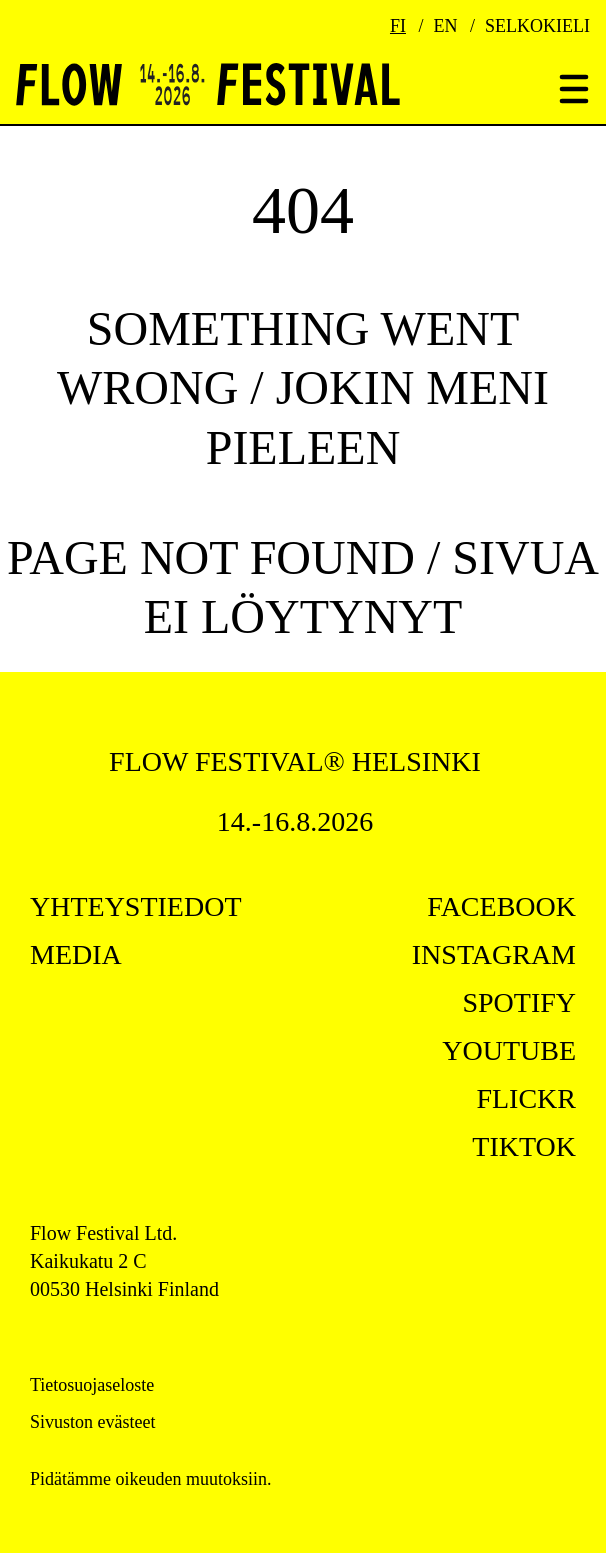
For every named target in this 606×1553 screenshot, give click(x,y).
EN (446, 26)
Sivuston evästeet (92, 1422)
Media (76, 954)
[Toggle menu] (574, 90)
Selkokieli (537, 26)
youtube (509, 1050)
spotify (519, 1002)
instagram (494, 954)
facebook (501, 906)
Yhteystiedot (136, 906)
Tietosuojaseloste (92, 1385)
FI (398, 26)
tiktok (524, 1146)
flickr (526, 1098)
